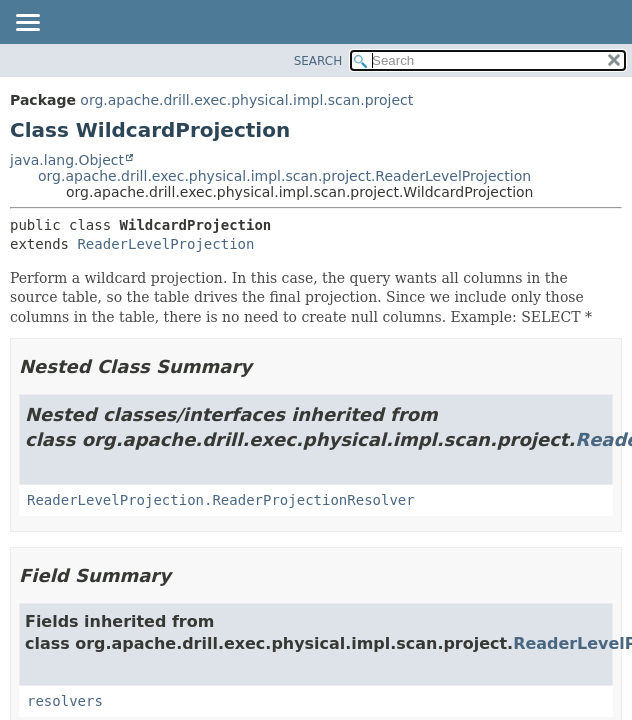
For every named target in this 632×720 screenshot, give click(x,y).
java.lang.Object (67, 160)
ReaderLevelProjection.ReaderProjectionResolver (221, 500)
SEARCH (318, 61)
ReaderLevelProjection (165, 244)
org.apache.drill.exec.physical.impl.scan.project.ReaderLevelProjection (284, 176)
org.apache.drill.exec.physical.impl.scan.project (246, 100)
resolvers (65, 701)
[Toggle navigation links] (27, 24)
